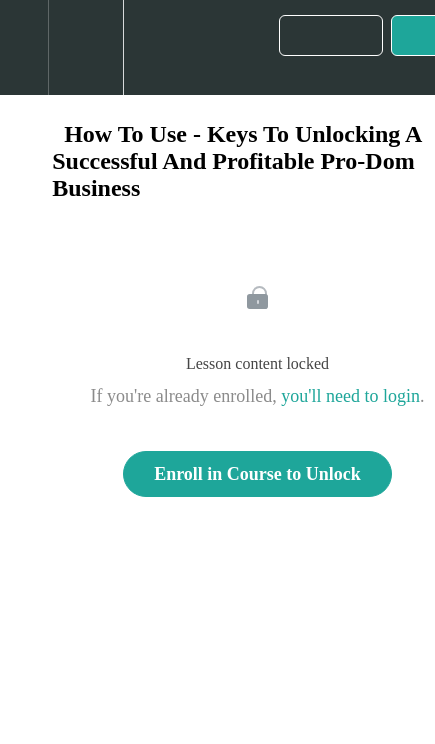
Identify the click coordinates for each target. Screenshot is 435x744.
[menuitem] (85, 47)
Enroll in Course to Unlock (257, 474)
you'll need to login (350, 396)
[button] (24, 47)
